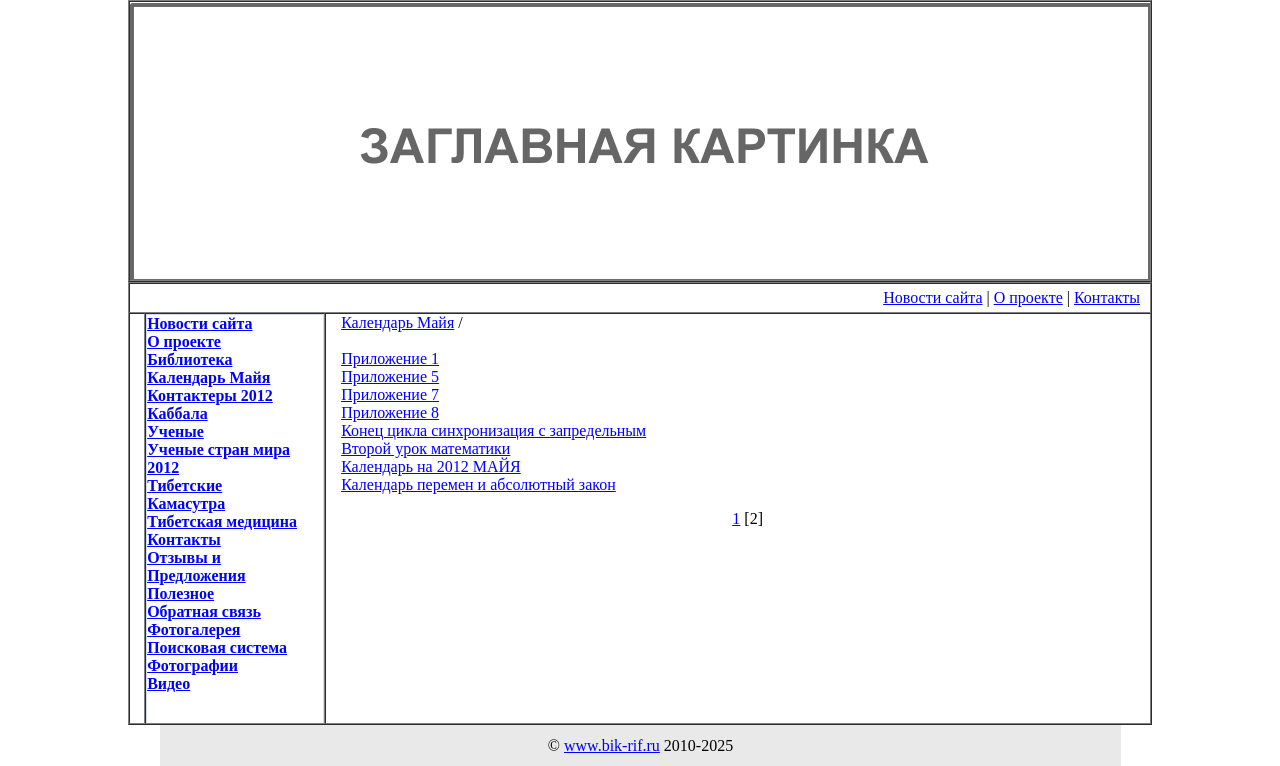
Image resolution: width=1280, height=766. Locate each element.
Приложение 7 (390, 394)
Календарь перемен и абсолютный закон (478, 484)
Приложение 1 (390, 358)
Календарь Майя (397, 322)
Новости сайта (932, 297)
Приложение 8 (390, 412)
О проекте (1028, 297)
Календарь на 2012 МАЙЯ (431, 466)
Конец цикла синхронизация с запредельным (493, 430)
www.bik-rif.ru (612, 745)
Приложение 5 (390, 376)
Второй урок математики (425, 448)
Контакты (1107, 297)
